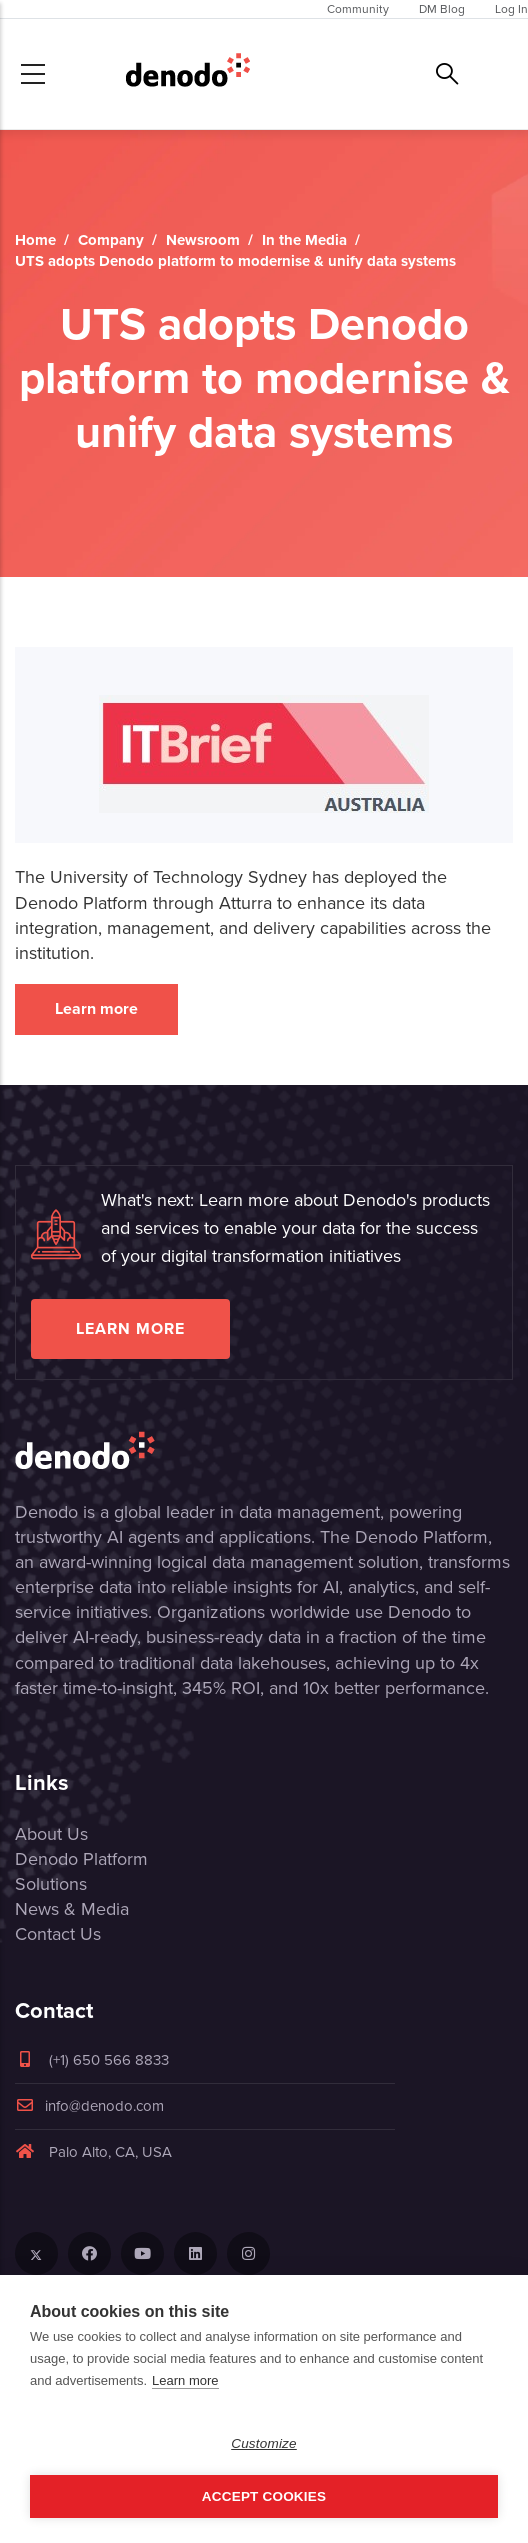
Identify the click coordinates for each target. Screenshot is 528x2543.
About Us (51, 1834)
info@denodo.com (89, 2106)
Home (35, 240)
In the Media (304, 240)
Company (111, 240)
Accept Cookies (264, 2496)
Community (358, 9)
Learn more (96, 1008)
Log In (511, 9)
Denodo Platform (81, 1859)
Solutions (51, 1884)
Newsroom (203, 240)
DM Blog (442, 9)
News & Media (72, 1909)
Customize (264, 2443)
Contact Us (58, 1934)
